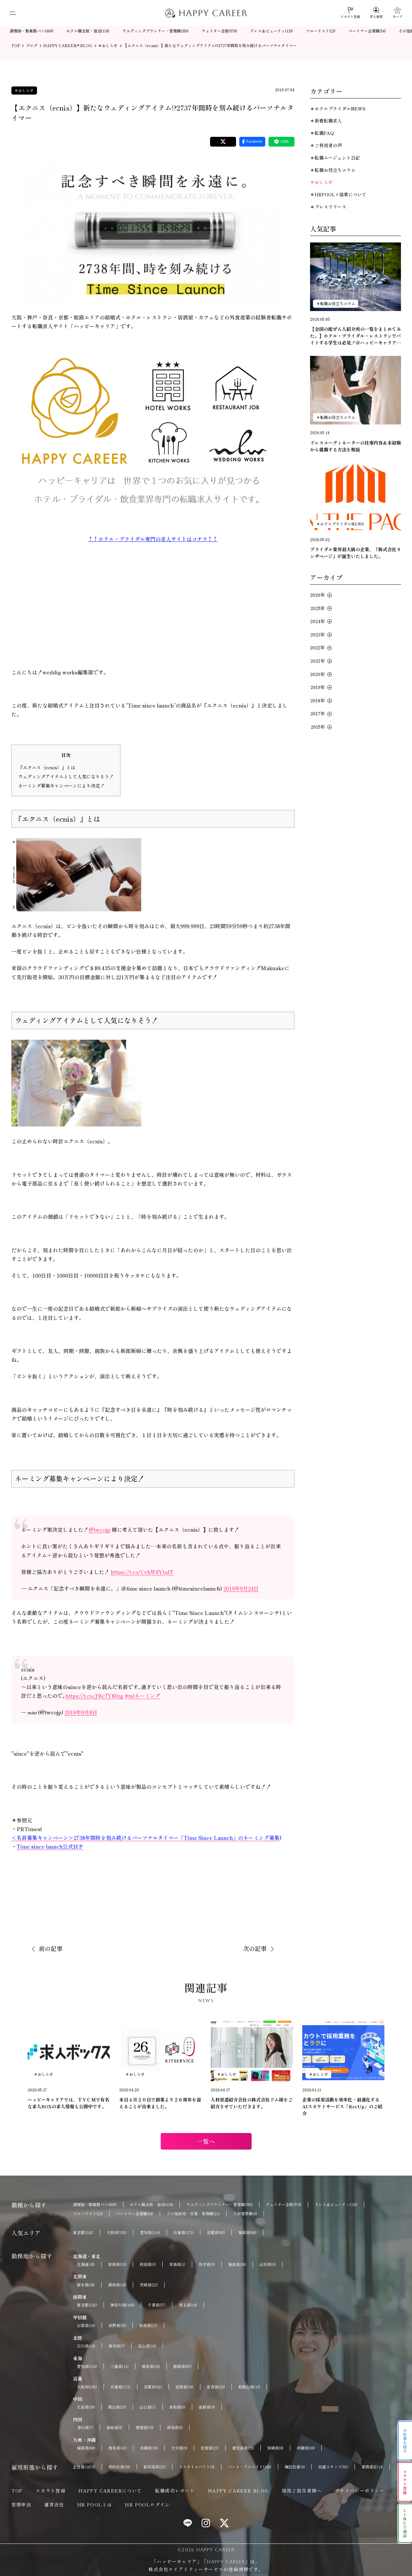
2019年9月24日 (241, 1588)
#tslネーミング (142, 1695)
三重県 (119, 2366)
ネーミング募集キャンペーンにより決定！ (61, 785)
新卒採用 (155, 2467)
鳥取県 (177, 2407)
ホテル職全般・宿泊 (87, 31)
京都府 (216, 2232)
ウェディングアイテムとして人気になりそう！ (66, 776)
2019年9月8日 (81, 1712)
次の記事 (255, 1948)
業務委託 (372, 2467)
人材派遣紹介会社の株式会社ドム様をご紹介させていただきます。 (252, 2103)
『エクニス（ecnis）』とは (46, 767)
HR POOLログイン (147, 2504)
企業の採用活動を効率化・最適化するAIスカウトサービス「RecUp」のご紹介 (342, 2106)
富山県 (147, 2346)
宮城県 (117, 2264)
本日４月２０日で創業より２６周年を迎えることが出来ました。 (160, 2103)
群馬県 (117, 2285)
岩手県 (207, 2264)
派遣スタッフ (333, 2467)
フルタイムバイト (197, 2467)
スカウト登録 (51, 2490)
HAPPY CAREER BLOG (238, 2490)
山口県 (148, 2407)
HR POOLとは (94, 2504)
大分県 (179, 2448)
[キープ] (397, 13)
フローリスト (320, 31)
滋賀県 (184, 2387)
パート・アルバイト (249, 2467)
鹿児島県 (243, 2448)
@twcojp (99, 1529)
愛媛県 (145, 2427)
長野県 (117, 2325)
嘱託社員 (295, 2467)
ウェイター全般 (219, 31)
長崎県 (149, 2448)
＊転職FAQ (322, 133)
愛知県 (150, 2232)
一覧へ (206, 2141)
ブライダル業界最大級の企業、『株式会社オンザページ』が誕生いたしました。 (355, 552)
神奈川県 (122, 2305)
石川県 (86, 2346)
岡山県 (117, 2407)
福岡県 (247, 2232)
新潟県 (148, 2325)
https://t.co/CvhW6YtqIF (142, 1572)
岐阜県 (151, 2366)
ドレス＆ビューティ (271, 31)
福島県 (237, 2264)
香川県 (85, 2427)
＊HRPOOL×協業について (338, 194)
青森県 (177, 2264)
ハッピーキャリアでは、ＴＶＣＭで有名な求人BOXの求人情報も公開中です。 (68, 2103)
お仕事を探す (405, 2440)
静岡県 (182, 2366)
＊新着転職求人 (326, 120)
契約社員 (119, 2467)
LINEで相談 (405, 2523)
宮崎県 (275, 2448)
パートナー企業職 (367, 31)
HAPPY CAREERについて (110, 2490)
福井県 (116, 2346)
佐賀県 (210, 2448)
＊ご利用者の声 (326, 145)
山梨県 (86, 2325)
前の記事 (50, 1948)
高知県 (175, 2427)
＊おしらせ (24, 90)
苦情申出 (21, 2504)
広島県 (86, 2407)
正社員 (84, 2467)
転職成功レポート (175, 2490)
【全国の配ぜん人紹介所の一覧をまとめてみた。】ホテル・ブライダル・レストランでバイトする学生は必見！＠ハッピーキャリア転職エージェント (355, 336)
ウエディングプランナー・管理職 (155, 31)
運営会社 (54, 2504)
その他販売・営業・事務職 (193, 2214)
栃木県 (86, 2285)
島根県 (207, 2407)
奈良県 (216, 2387)
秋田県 (148, 2264)
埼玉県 (188, 2305)
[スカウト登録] (350, 13)
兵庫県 (183, 2232)
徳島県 (114, 2427)
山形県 (267, 2264)
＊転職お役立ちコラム (333, 170)
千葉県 (157, 2305)
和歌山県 (249, 2387)
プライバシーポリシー (360, 2490)
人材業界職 (245, 2214)
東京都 (83, 2232)
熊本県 (117, 2448)
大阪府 (116, 2232)
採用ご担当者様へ (302, 2490)
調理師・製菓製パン (31, 31)
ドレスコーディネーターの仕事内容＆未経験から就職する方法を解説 (355, 446)
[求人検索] (376, 13)
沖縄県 (306, 2448)
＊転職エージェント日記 (335, 157)
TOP (17, 2490)
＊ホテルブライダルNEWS (338, 108)
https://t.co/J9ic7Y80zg (94, 1695)
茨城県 (149, 2285)
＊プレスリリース (328, 206)
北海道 (86, 2264)
